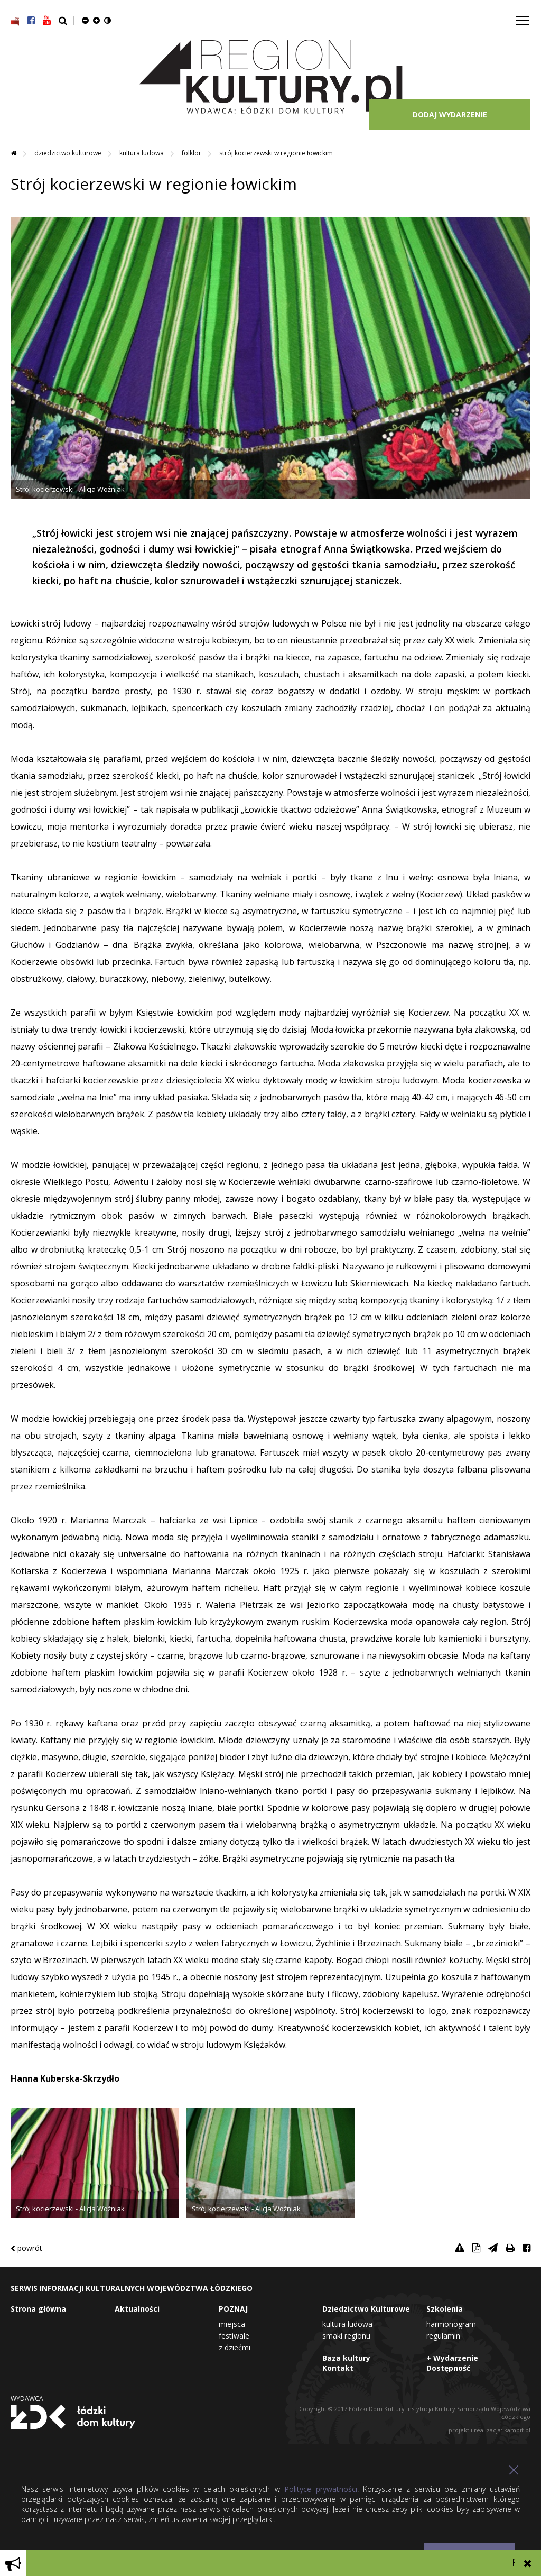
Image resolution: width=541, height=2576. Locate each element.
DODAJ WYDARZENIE (450, 114)
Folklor (192, 153)
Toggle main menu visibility (523, 16)
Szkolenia (444, 2309)
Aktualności (137, 2309)
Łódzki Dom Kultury (73, 2417)
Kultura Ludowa (142, 153)
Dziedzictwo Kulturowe (68, 153)
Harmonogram (451, 2324)
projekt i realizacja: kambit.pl (489, 2430)
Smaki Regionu (346, 2336)
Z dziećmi (234, 2347)
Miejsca (232, 2324)
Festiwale (234, 2336)
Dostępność (448, 2368)
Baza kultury (346, 2358)
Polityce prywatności (320, 2489)
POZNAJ (233, 2309)
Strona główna (38, 2309)
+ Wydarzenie (452, 2358)
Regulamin (443, 2336)
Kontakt (337, 2368)
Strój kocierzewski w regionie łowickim (276, 153)
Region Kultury (271, 77)
